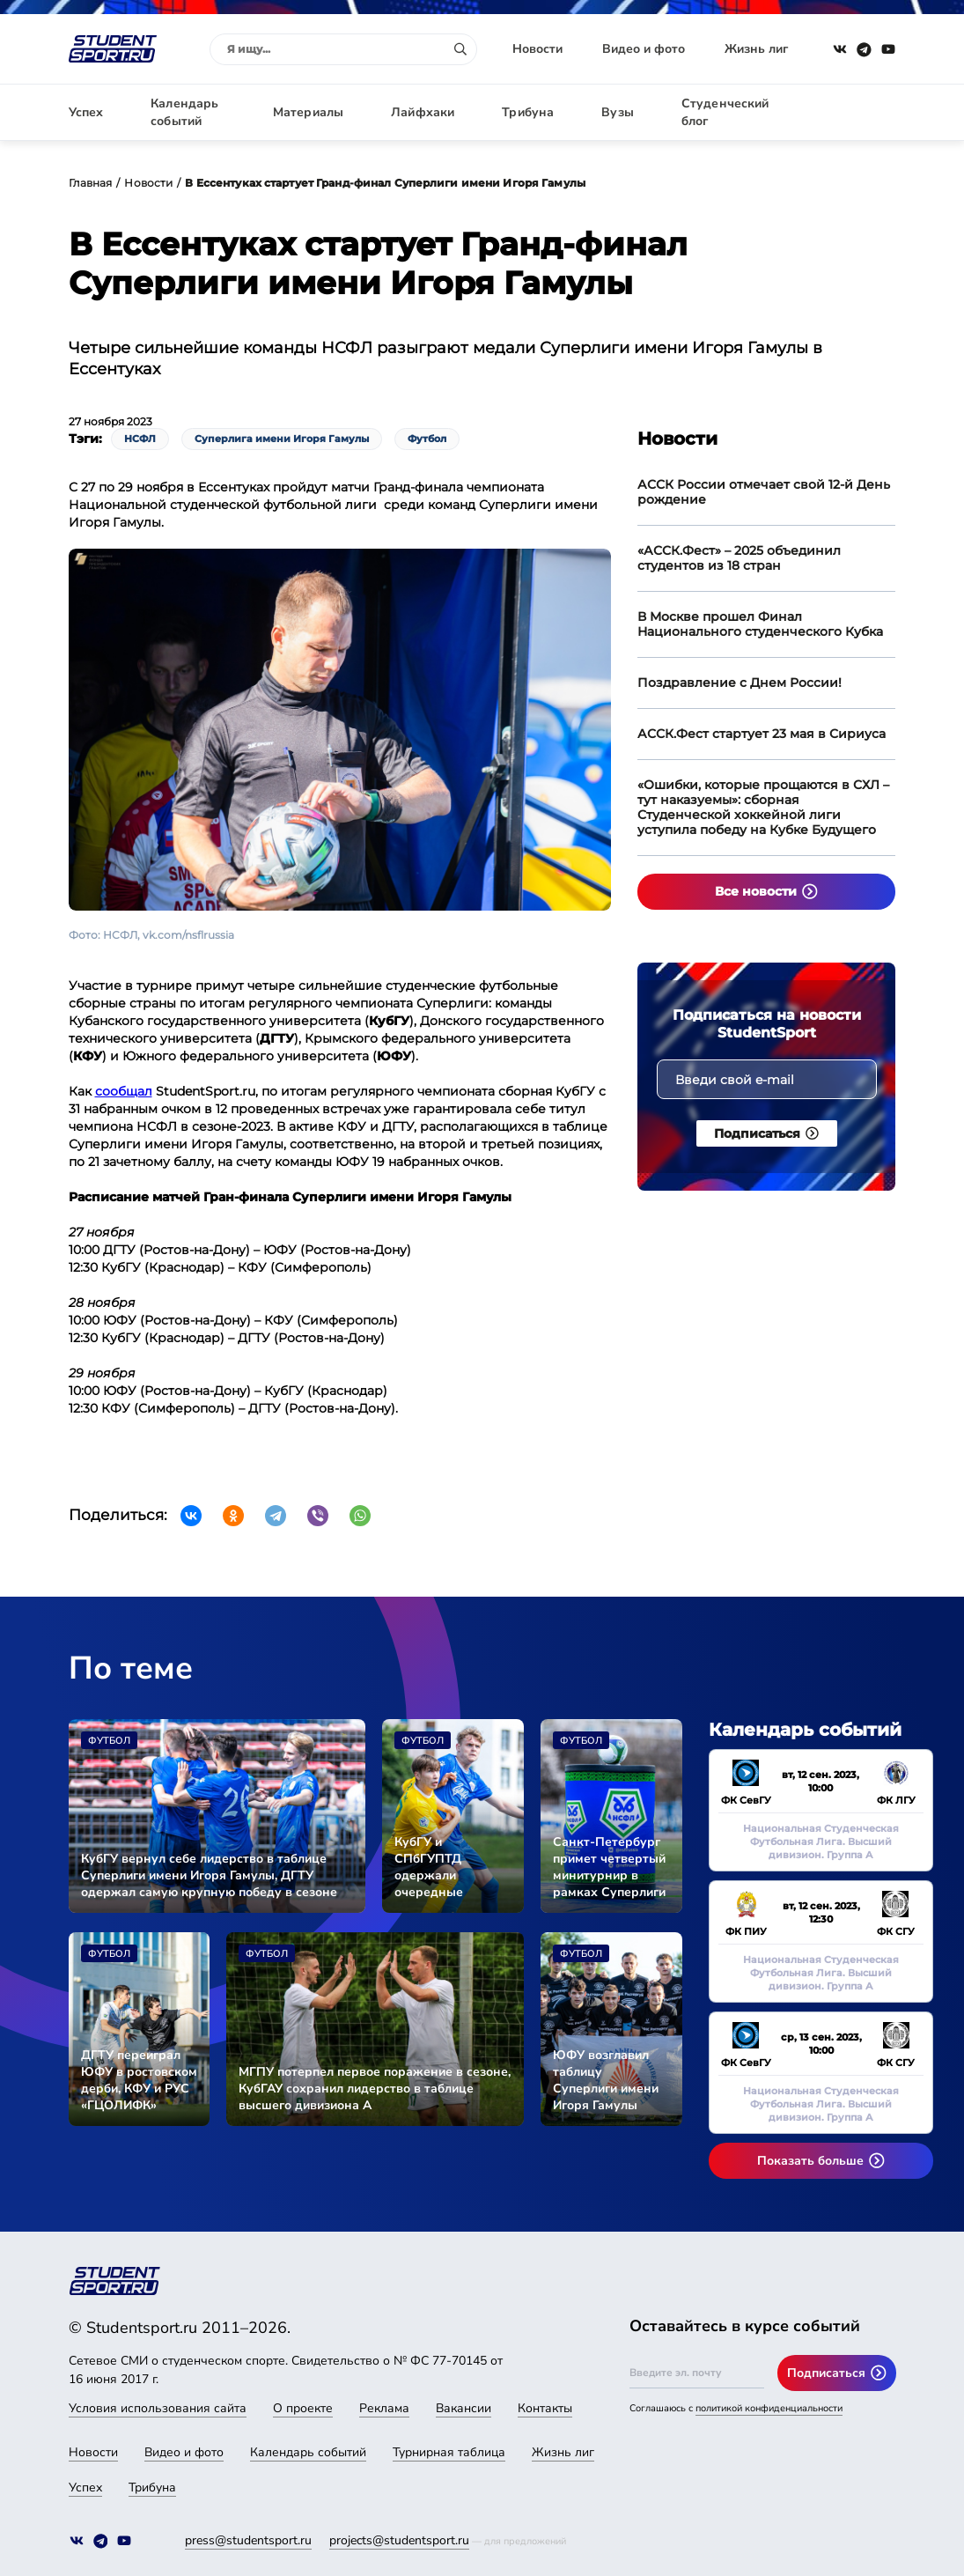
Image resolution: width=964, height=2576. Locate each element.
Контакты (545, 2408)
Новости (537, 49)
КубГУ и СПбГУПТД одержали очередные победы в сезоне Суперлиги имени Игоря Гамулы (447, 1867)
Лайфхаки (422, 112)
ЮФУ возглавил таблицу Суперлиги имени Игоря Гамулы (606, 2080)
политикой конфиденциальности (769, 2408)
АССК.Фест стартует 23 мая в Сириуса (761, 734)
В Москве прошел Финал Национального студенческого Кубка (760, 624)
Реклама (384, 2408)
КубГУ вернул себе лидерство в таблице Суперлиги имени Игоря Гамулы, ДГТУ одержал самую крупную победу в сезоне (209, 1875)
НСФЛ (140, 438)
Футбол (427, 438)
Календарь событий (184, 112)
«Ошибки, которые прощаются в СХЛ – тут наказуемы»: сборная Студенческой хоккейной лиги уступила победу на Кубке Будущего (763, 807)
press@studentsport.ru (248, 2540)
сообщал (123, 1091)
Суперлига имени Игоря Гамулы (282, 438)
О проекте (303, 2408)
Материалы (308, 112)
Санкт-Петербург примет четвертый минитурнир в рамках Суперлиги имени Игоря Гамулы (609, 1867)
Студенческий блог (725, 112)
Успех (86, 112)
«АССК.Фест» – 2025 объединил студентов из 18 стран (739, 558)
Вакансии (463, 2408)
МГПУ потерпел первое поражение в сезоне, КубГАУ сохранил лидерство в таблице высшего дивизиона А (375, 2088)
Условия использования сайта (158, 2408)
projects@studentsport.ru (399, 2540)
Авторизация (856, 112)
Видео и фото (643, 49)
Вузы (617, 112)
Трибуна (528, 112)
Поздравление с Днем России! (739, 682)
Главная (91, 182)
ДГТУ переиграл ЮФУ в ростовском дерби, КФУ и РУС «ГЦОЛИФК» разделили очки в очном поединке (139, 2080)
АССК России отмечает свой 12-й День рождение (763, 491)
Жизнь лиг (756, 49)
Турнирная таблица (449, 2452)
